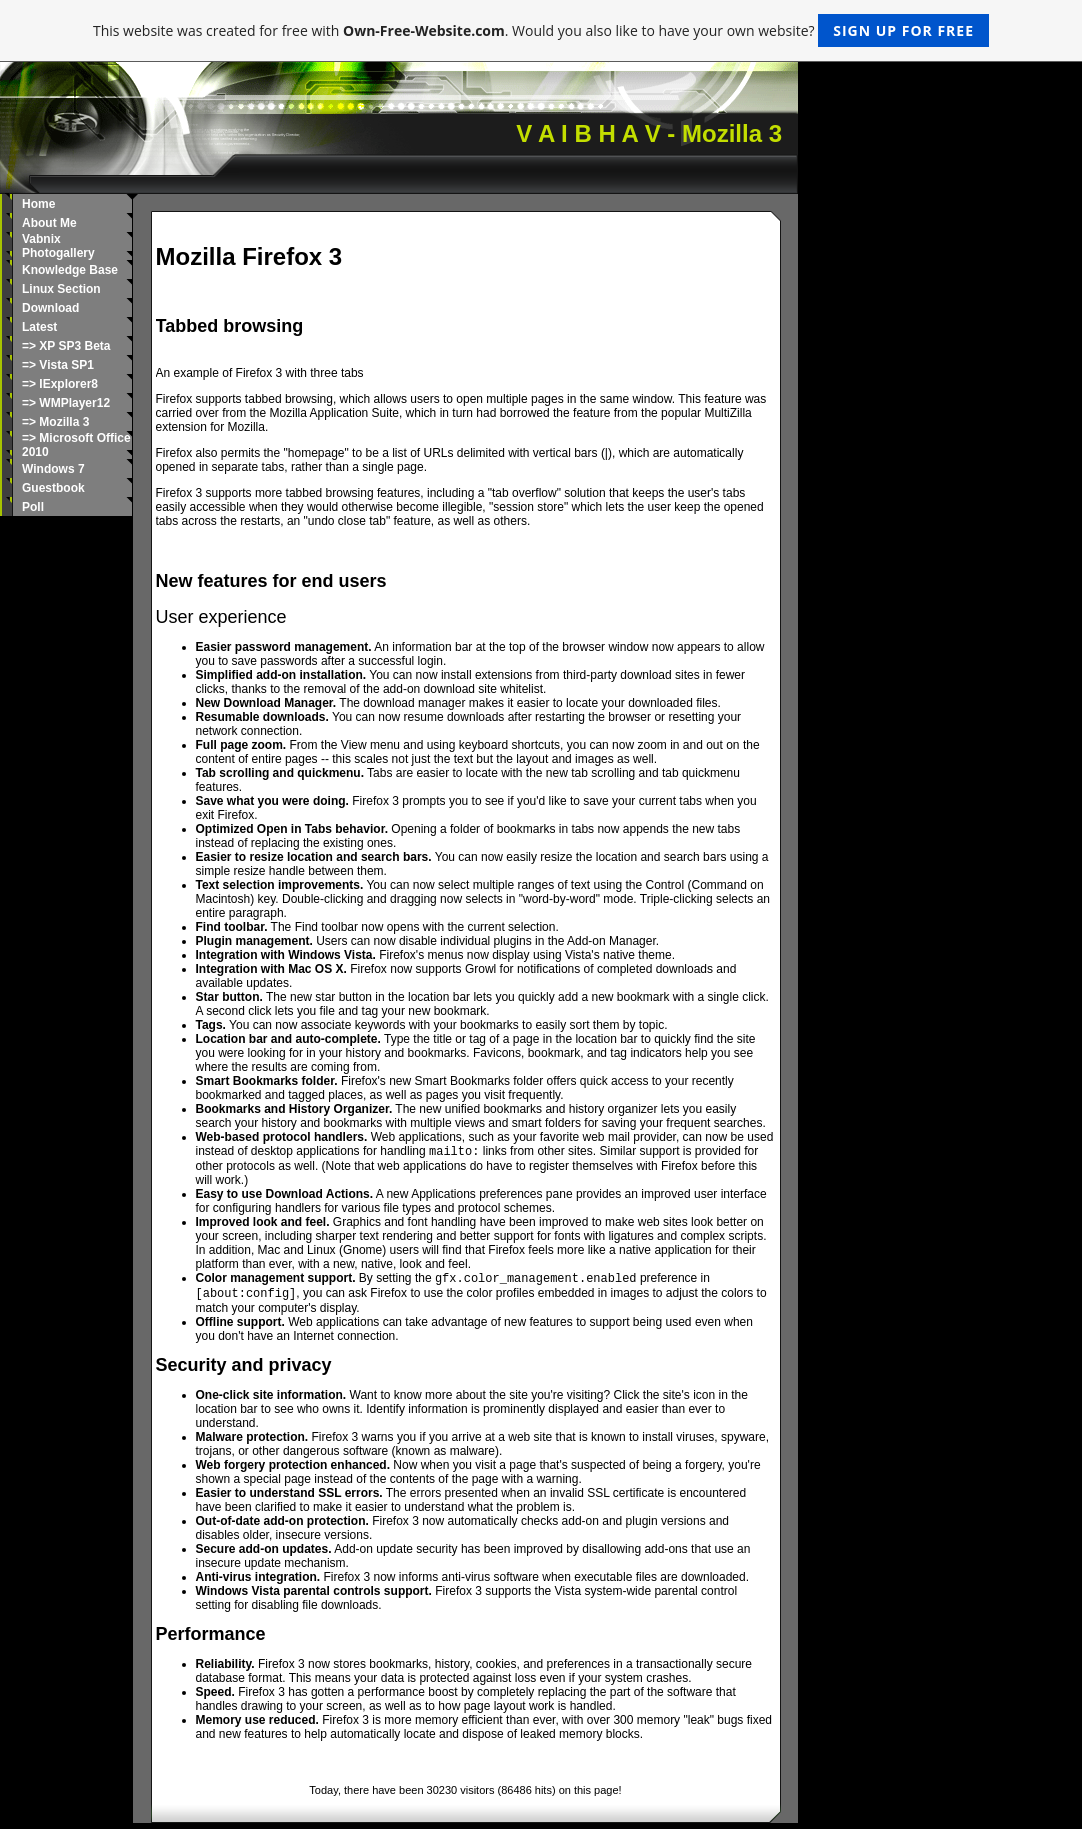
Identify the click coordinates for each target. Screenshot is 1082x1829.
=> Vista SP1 (58, 365)
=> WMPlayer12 (66, 403)
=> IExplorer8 (60, 384)
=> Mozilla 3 (55, 422)
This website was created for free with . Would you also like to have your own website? (541, 30)
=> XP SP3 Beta (66, 346)
